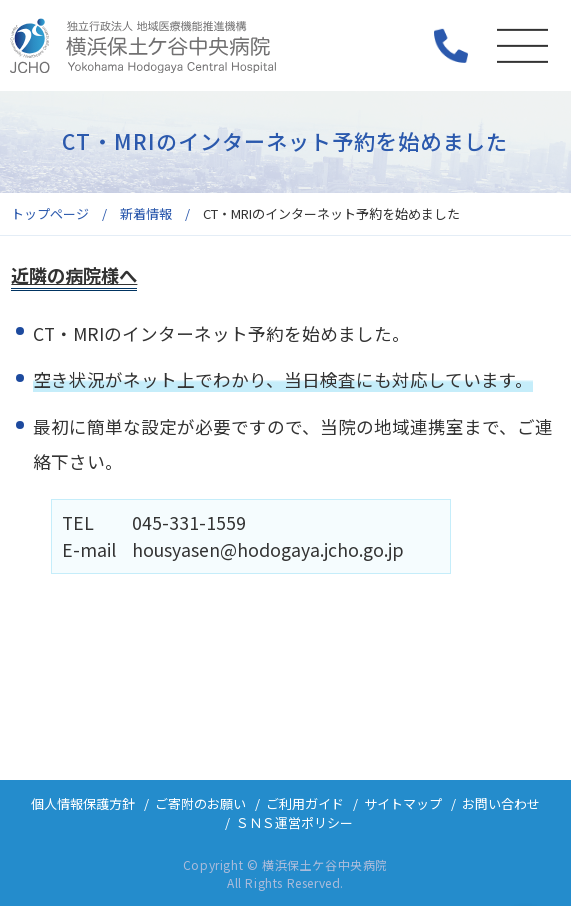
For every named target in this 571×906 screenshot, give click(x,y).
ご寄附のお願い (200, 803)
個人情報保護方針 (83, 803)
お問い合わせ (501, 803)
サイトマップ (403, 803)
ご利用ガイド (305, 803)
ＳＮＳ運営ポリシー (294, 822)
